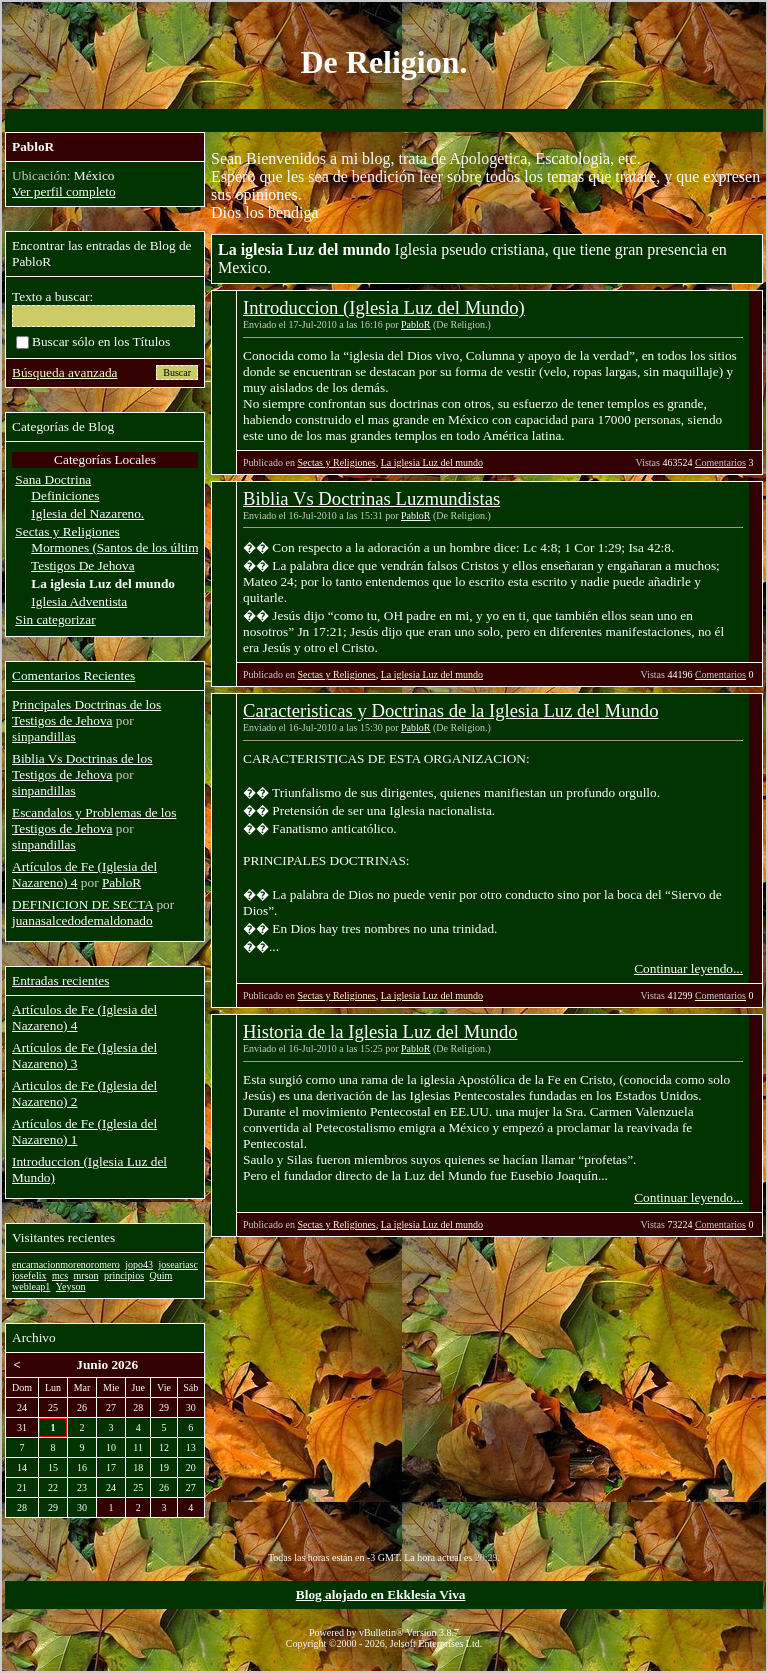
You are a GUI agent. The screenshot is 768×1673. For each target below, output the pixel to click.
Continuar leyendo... (688, 968)
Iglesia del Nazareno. (87, 513)
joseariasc (178, 1264)
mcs (60, 1275)
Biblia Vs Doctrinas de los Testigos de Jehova (82, 766)
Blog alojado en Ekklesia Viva (381, 1594)
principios (124, 1275)
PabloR (415, 324)
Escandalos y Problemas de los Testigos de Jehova (94, 820)
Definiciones (65, 495)
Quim (161, 1275)
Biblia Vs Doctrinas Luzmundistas (371, 498)
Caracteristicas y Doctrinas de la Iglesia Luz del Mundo (450, 710)
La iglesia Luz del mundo (432, 462)
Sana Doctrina (53, 479)
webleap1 (31, 1286)
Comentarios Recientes (73, 675)
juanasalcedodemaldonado (82, 920)
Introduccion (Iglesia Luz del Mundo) (384, 307)
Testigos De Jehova (82, 565)
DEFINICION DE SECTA (82, 904)
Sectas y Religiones (336, 462)
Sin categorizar (55, 619)
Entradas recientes (60, 980)
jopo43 (139, 1264)
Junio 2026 (107, 1364)
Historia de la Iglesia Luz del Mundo (380, 1031)
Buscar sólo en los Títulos (93, 341)
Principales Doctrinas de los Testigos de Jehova (86, 712)
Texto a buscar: (52, 296)
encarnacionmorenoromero (66, 1264)
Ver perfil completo (64, 191)
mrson (86, 1275)
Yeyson (71, 1286)
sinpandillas (44, 736)
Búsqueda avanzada (64, 372)
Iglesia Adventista (79, 601)
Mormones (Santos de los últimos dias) (135, 547)
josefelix (29, 1275)
